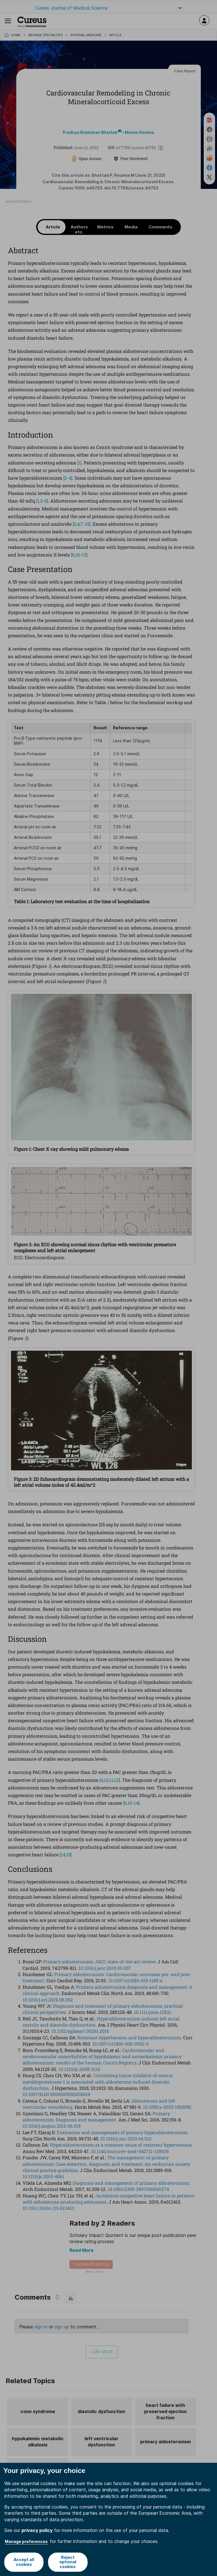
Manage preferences (26, 2541)
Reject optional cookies (67, 2562)
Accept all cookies (24, 2562)
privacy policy (37, 2530)
